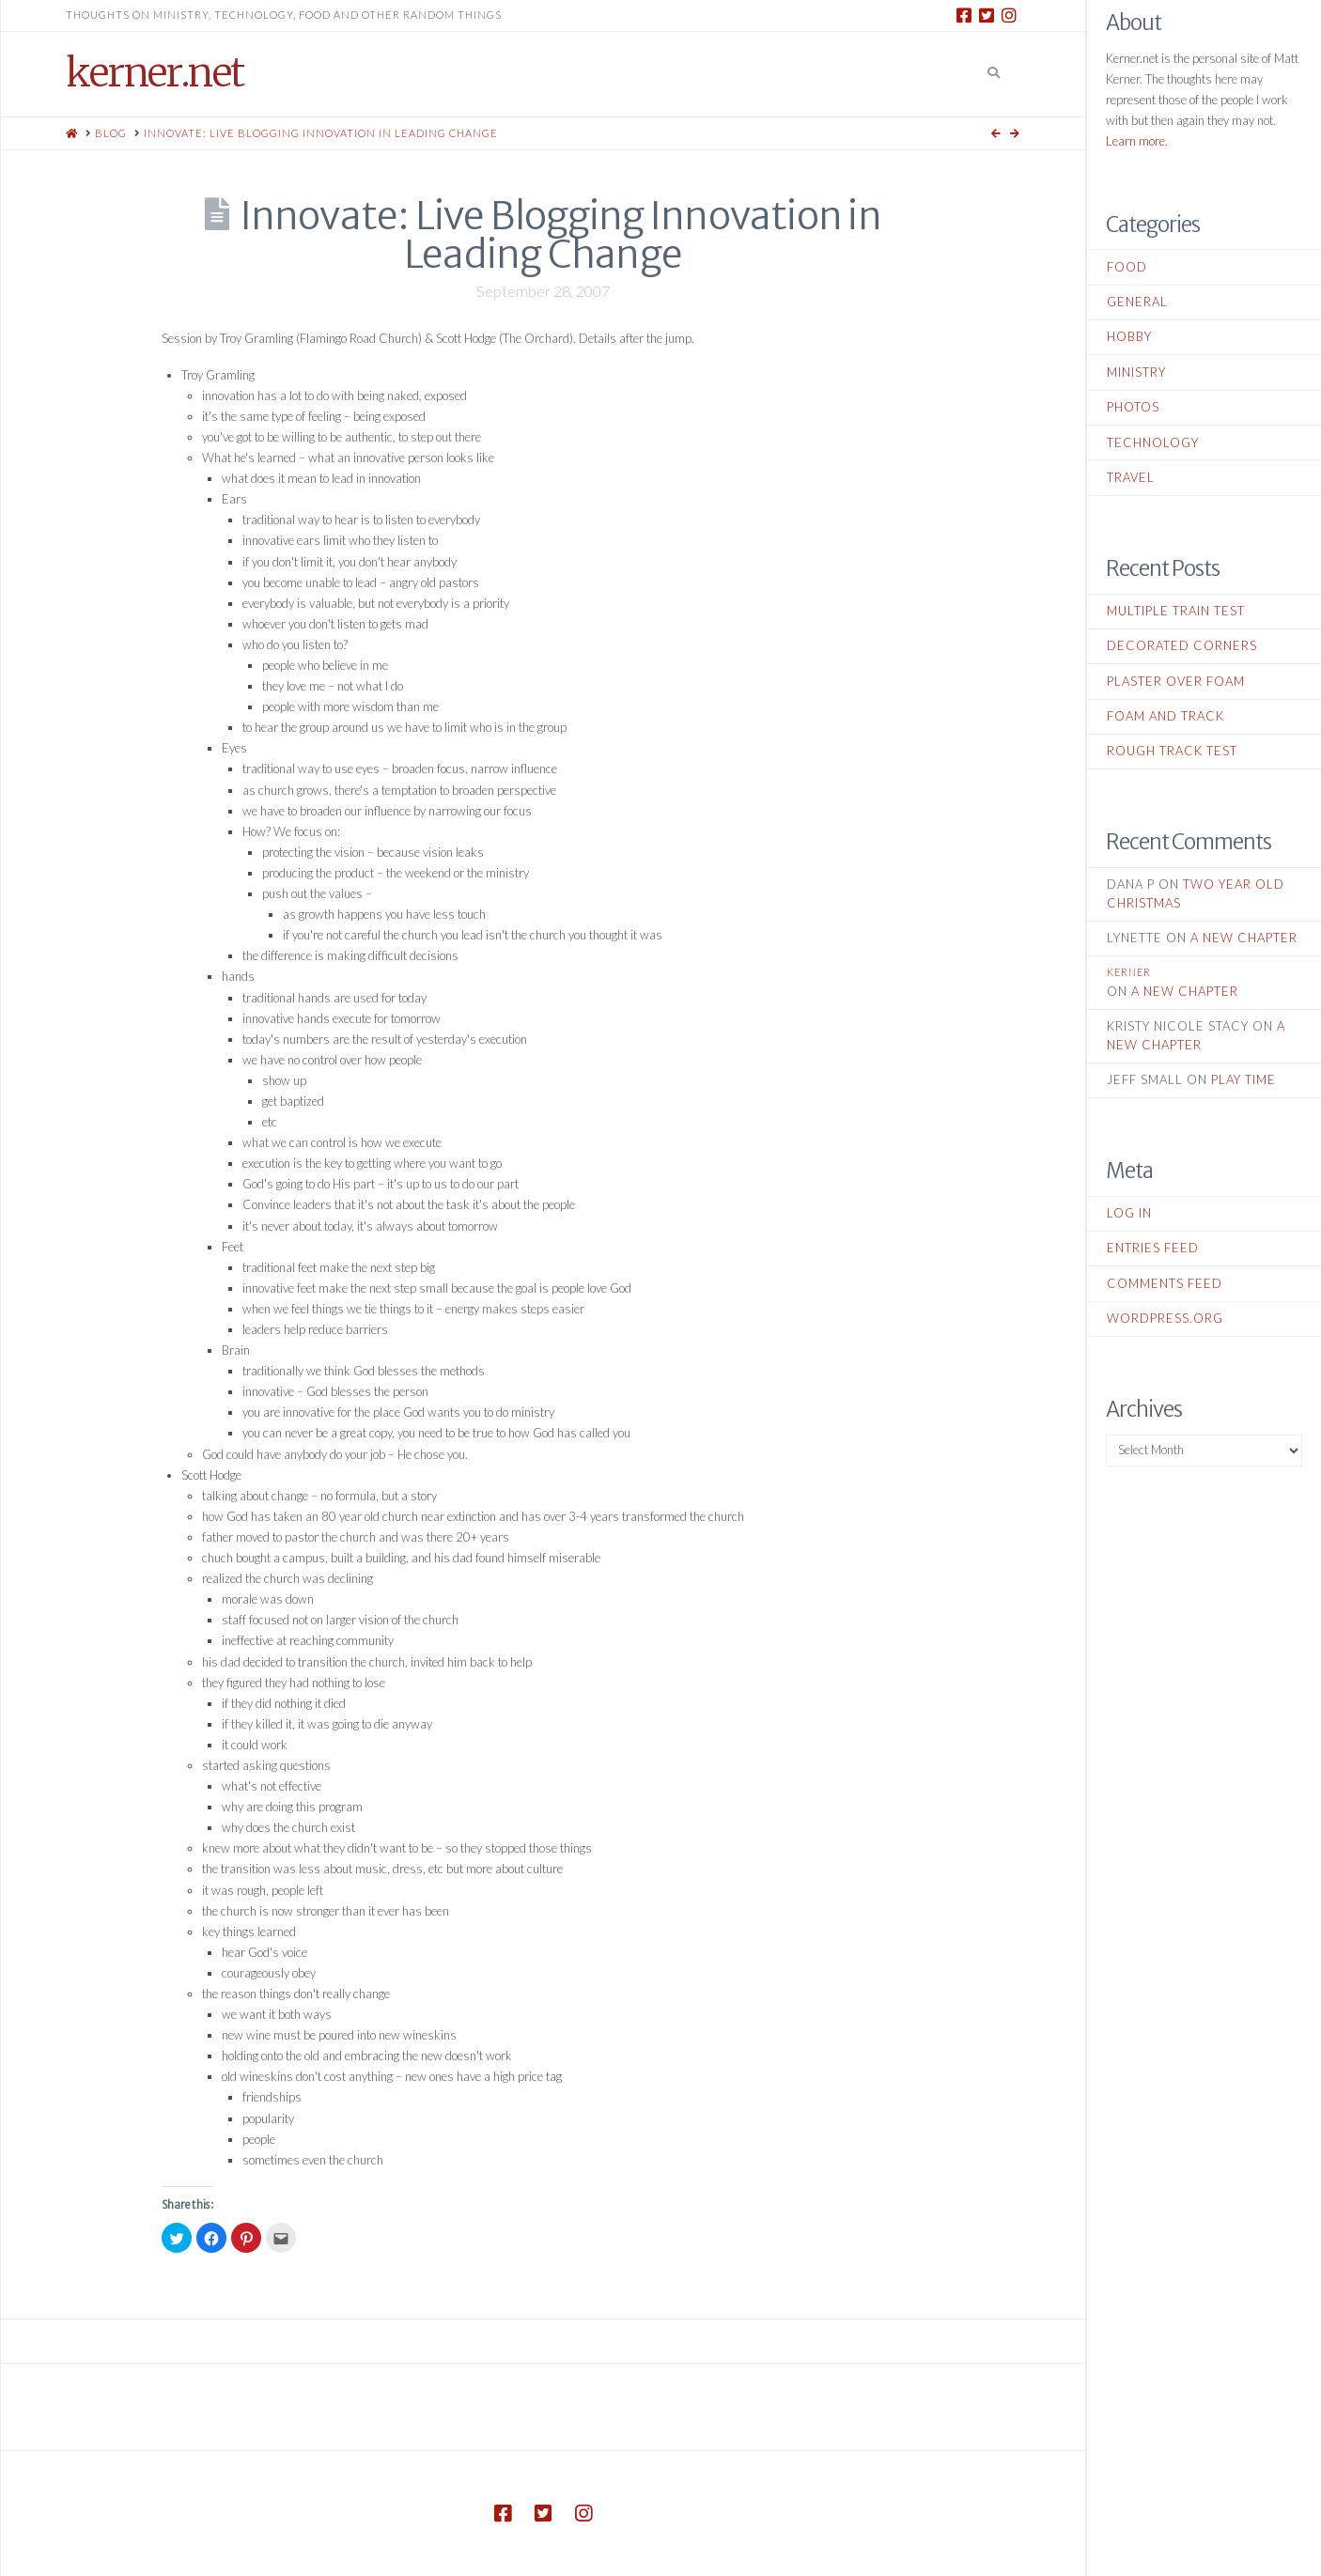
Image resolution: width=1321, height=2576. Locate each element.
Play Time (1243, 1079)
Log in (1129, 1212)
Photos (1133, 406)
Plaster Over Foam (1176, 681)
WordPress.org (1165, 1318)
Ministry (1136, 372)
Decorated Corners (1182, 645)
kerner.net (154, 72)
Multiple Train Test (1176, 610)
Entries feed (1153, 1247)
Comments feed (1164, 1283)
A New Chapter (1244, 937)
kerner (1129, 972)
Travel (1131, 477)
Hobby (1129, 336)
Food (1127, 266)
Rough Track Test (1172, 750)
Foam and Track (1165, 715)
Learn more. (1137, 140)
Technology (1153, 442)
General (1137, 301)
